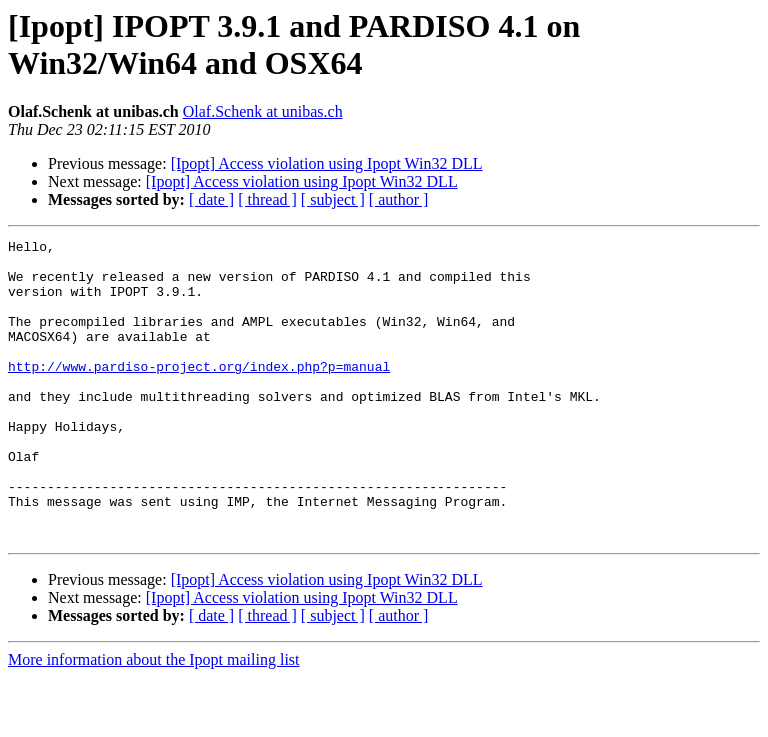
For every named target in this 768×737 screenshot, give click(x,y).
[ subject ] (333, 199)
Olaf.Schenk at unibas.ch (263, 111)
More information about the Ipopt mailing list (154, 719)
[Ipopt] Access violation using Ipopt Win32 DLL (327, 163)
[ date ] (211, 199)
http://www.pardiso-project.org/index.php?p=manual (199, 393)
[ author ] (399, 199)
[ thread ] (267, 199)
